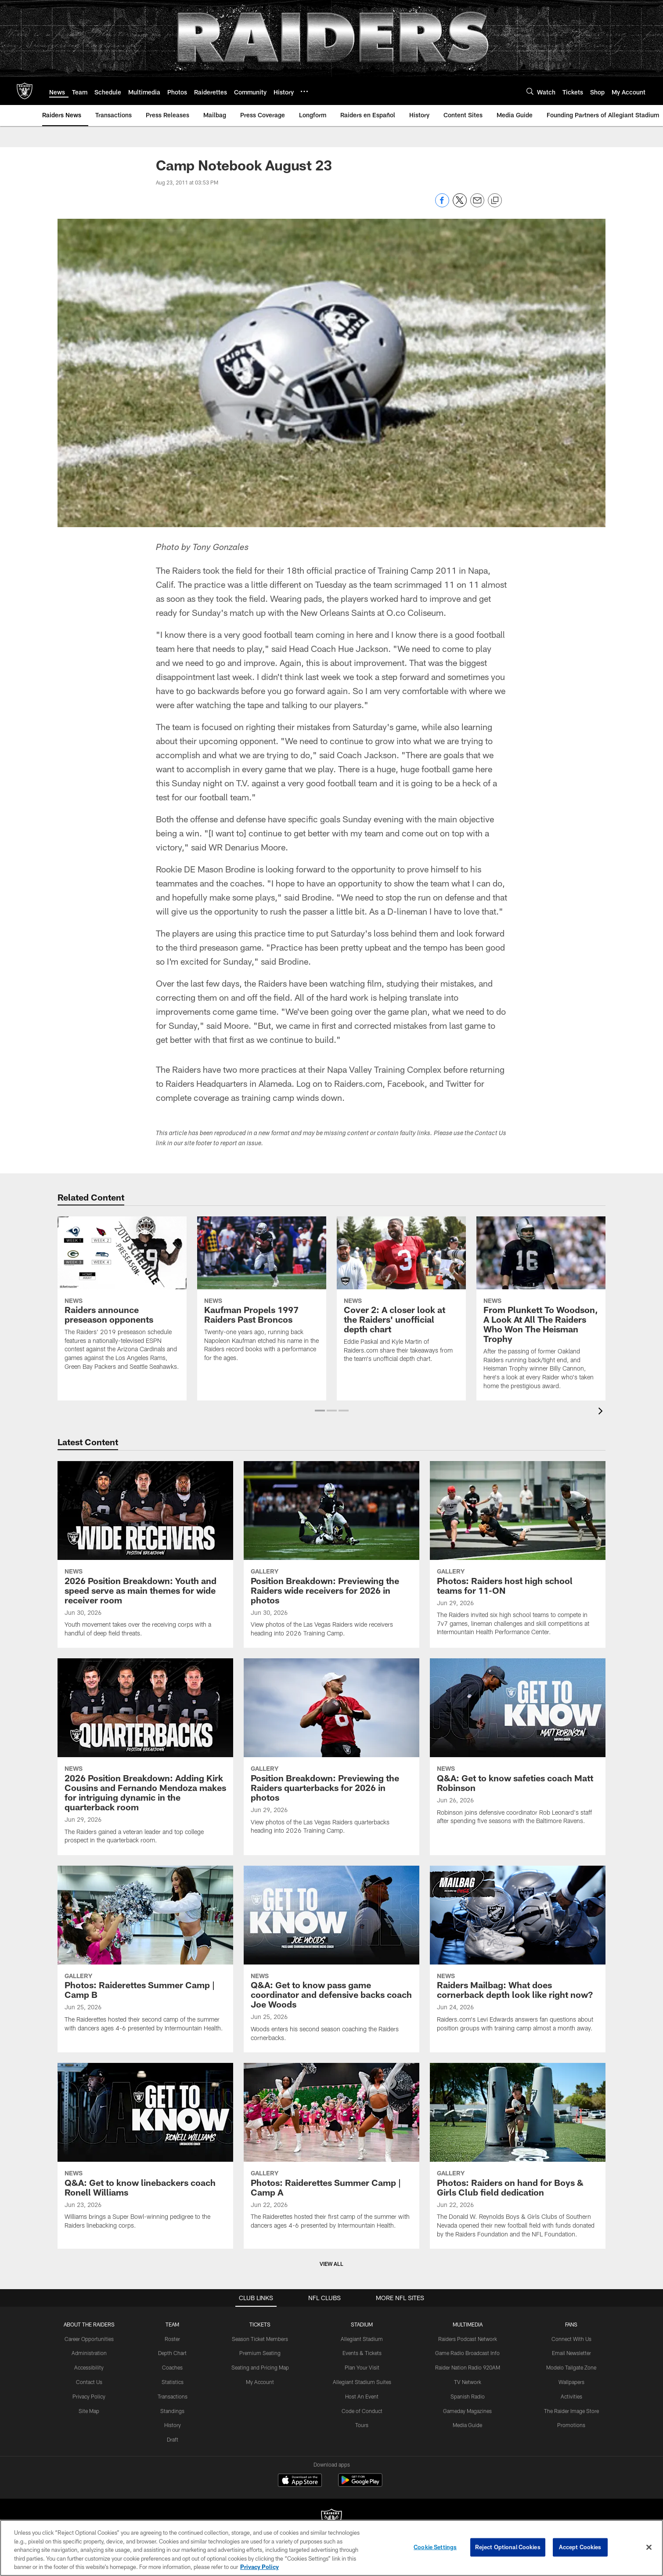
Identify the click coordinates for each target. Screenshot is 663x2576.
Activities (571, 2396)
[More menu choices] (304, 91)
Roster (172, 2339)
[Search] (529, 91)
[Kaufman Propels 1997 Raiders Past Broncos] (261, 1294)
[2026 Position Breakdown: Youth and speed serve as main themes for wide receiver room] (145, 1554)
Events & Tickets (362, 2353)
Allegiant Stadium (362, 2339)
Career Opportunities (89, 2339)
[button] (320, 1410)
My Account (260, 2382)
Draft (172, 2439)
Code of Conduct (362, 2411)
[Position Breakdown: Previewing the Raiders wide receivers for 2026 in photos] (331, 1554)
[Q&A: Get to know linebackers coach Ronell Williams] (145, 2151)
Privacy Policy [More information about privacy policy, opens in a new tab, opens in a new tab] (259, 2566)
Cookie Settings (435, 2547)
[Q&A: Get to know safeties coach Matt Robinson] (517, 1746)
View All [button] (331, 2264)
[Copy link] (495, 200)
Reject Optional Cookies (507, 2547)
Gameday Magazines (467, 2411)
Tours (361, 2425)
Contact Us (89, 2382)
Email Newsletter (571, 2353)
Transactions (172, 2396)
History (172, 2425)
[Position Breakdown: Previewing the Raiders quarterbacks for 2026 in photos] (331, 1751)
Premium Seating (260, 2353)
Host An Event (361, 2396)
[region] (331, 2548)
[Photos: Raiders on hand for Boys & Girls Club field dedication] (517, 2156)
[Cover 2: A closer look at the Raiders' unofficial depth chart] (401, 1295)
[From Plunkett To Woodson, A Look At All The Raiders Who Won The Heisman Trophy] (540, 1308)
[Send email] (477, 205)
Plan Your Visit (362, 2367)
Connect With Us (571, 2339)
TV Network (467, 2382)
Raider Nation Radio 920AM (467, 2367)
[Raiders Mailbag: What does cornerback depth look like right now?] (517, 1954)
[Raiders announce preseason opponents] (122, 1298)
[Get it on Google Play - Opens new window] (360, 2484)
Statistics (173, 2382)
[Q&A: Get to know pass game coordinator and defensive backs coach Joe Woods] (331, 1959)
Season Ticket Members (260, 2339)
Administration (89, 2353)
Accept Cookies (580, 2547)
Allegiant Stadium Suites (362, 2382)
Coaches (172, 2367)
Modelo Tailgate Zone (571, 2367)
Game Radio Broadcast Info (467, 2353)
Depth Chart (172, 2353)
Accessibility (89, 2367)
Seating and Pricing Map (260, 2367)
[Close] (649, 2547)
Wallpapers (571, 2382)
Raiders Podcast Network (467, 2339)
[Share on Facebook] (442, 205)
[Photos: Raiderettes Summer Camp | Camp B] (145, 1954)
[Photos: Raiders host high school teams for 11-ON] (517, 1554)
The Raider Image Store (571, 2411)
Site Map (89, 2411)
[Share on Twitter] (460, 205)
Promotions (571, 2425)
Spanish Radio (467, 2396)
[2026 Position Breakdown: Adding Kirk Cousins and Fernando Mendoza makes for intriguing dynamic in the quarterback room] (145, 1756)
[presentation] (601, 1412)
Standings (172, 2411)
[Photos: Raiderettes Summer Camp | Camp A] (331, 2151)
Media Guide (467, 2425)
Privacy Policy (88, 2396)
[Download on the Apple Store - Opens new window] (299, 2481)
